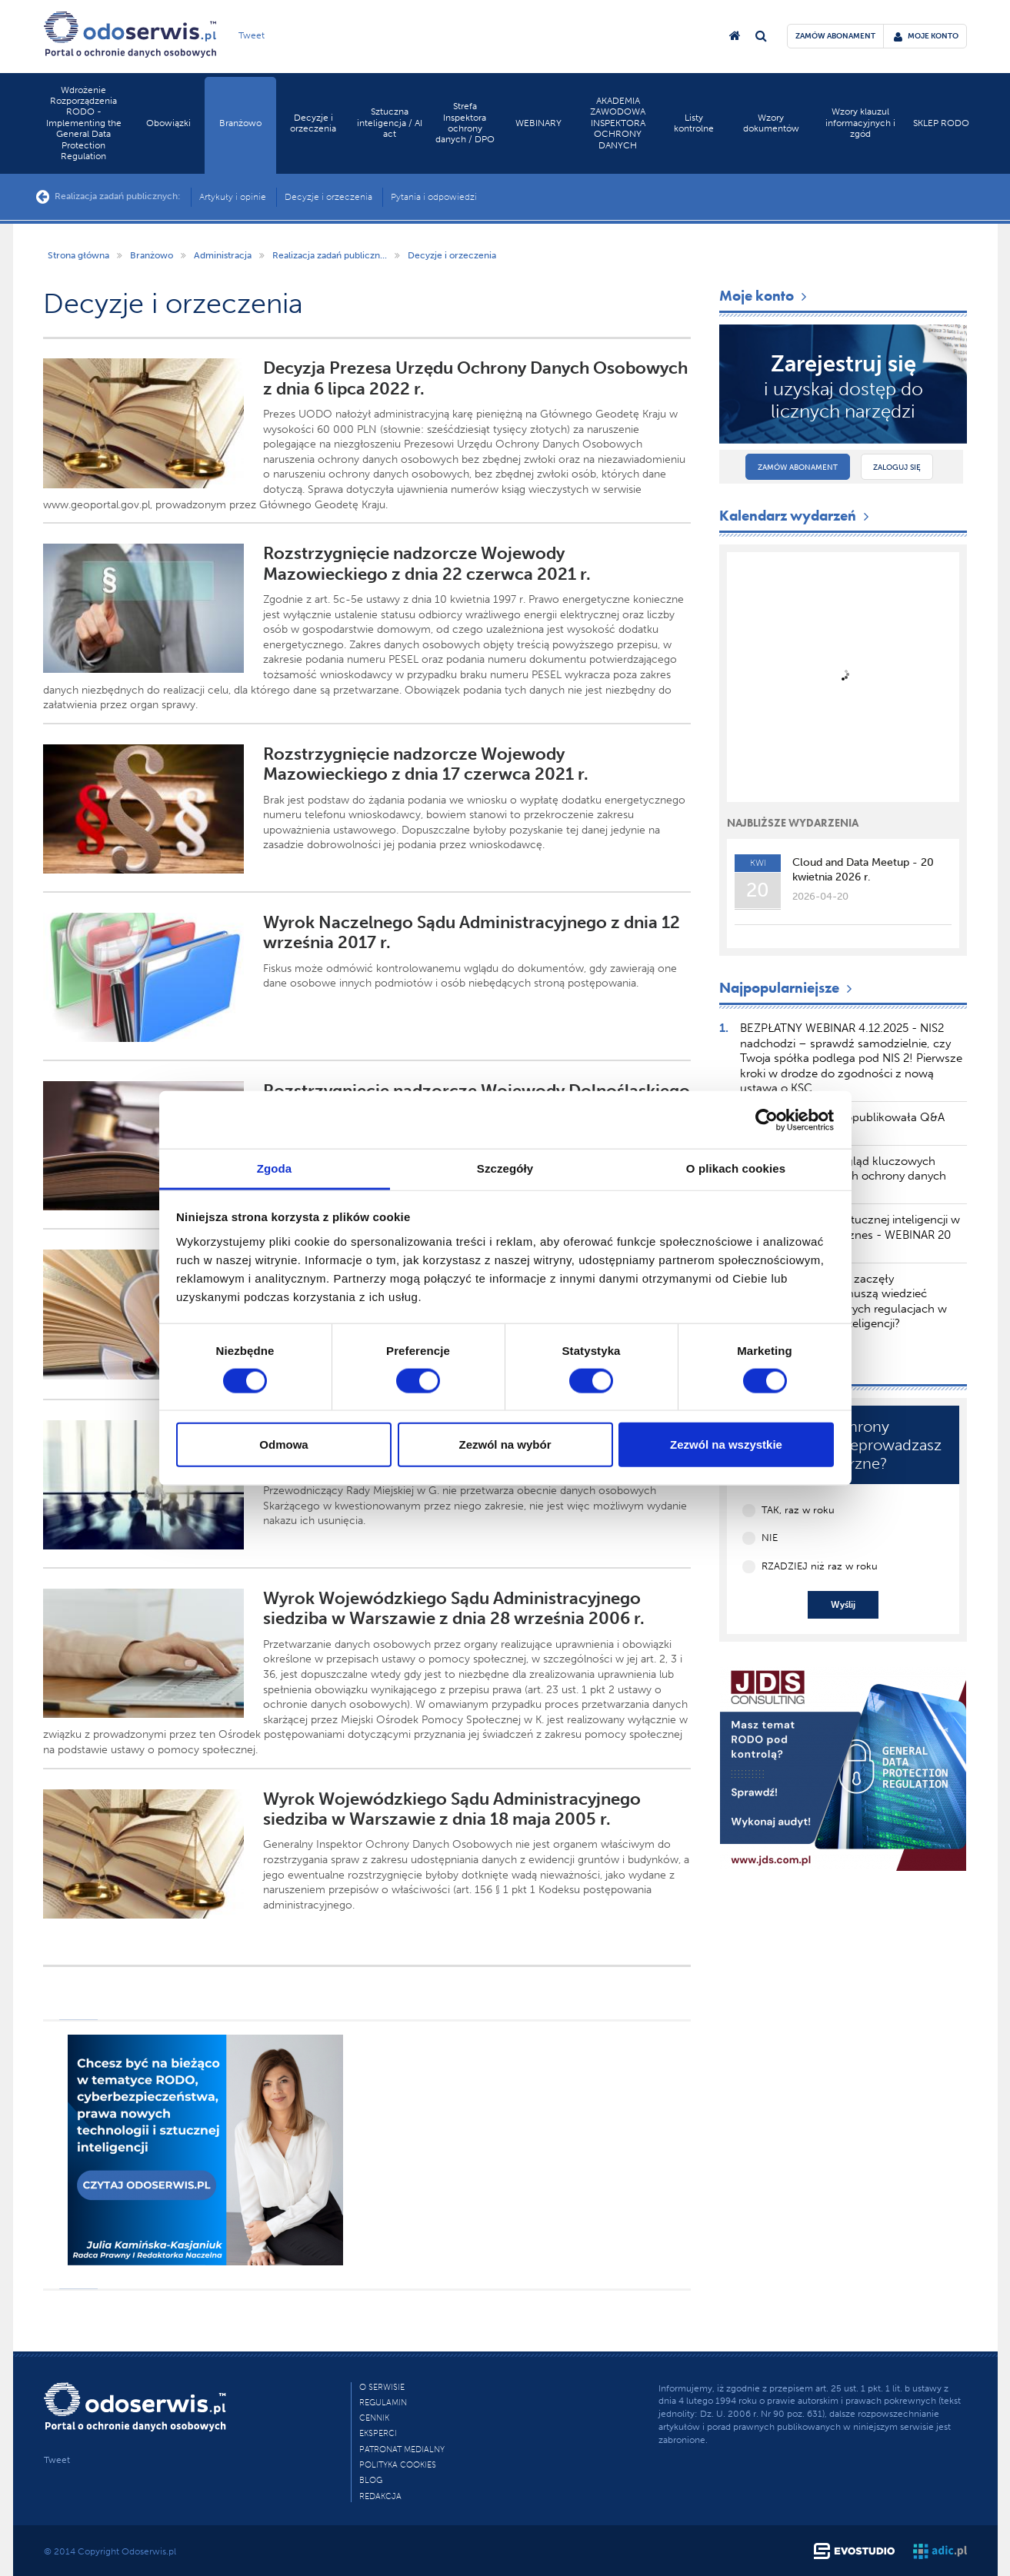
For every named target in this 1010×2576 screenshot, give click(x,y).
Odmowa (283, 1444)
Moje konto (764, 295)
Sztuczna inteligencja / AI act (389, 122)
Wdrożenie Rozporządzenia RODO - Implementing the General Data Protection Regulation (84, 123)
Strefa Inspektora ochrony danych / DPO (465, 123)
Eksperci (378, 2433)
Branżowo (240, 123)
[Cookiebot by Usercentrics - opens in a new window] (766, 1119)
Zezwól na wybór (504, 1444)
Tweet (251, 35)
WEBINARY (538, 123)
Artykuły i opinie (232, 196)
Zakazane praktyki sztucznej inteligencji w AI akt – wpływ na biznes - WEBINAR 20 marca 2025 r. (851, 1234)
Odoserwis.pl (149, 2551)
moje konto (926, 36)
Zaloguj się (897, 467)
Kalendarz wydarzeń (795, 515)
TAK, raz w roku (798, 1510)
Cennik (374, 2418)
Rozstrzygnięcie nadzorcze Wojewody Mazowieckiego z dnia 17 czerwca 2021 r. (425, 764)
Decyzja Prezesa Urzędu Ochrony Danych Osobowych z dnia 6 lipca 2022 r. (475, 378)
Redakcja (380, 2496)
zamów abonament (835, 36)
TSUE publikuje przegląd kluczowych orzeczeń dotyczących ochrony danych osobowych (843, 1176)
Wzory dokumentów (771, 123)
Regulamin (383, 2403)
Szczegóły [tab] (505, 1168)
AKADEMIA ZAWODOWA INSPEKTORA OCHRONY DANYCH (617, 123)
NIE (770, 1537)
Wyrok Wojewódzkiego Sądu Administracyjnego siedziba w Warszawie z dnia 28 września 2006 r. (454, 1608)
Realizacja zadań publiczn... (329, 255)
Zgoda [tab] (274, 1168)
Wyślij (843, 1604)
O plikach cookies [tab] (735, 1168)
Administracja (223, 255)
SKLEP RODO (941, 123)
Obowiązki (168, 123)
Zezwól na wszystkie (726, 1444)
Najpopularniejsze (787, 987)
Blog (370, 2480)
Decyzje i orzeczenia (313, 123)
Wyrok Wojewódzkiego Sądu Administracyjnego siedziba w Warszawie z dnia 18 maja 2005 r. (452, 1809)
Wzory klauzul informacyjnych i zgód (860, 122)
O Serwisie (382, 2387)
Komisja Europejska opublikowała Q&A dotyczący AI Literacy (843, 1125)
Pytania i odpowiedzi (434, 196)
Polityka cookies (397, 2465)
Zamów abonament (798, 467)
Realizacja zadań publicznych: (108, 197)
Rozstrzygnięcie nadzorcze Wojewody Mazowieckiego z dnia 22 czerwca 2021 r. (427, 563)
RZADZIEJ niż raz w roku (820, 1566)
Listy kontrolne (694, 123)
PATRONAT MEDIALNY (402, 2450)
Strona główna (78, 255)
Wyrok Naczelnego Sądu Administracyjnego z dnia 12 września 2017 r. (471, 932)
